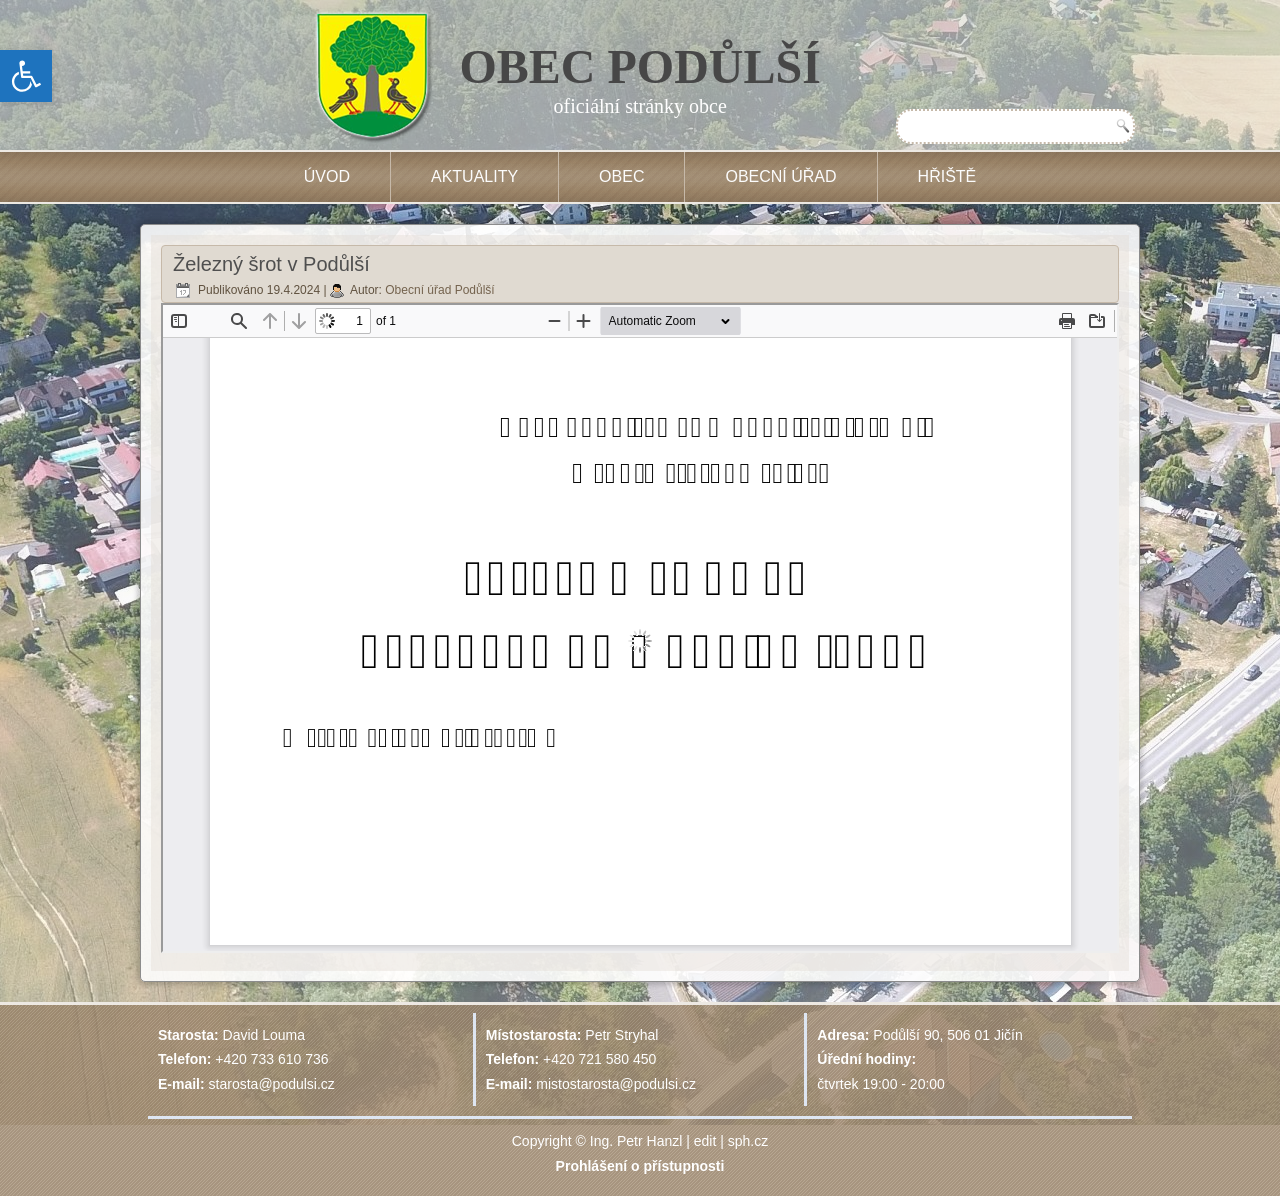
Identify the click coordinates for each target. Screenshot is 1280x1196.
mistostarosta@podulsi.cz (616, 1084)
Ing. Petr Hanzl (636, 1141)
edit (705, 1141)
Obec (621, 176)
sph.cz (748, 1141)
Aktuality (474, 176)
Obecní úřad (780, 176)
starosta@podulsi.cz (272, 1084)
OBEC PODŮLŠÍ (640, 66)
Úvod (327, 176)
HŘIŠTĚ (947, 176)
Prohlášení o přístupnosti (640, 1166)
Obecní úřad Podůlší (439, 290)
